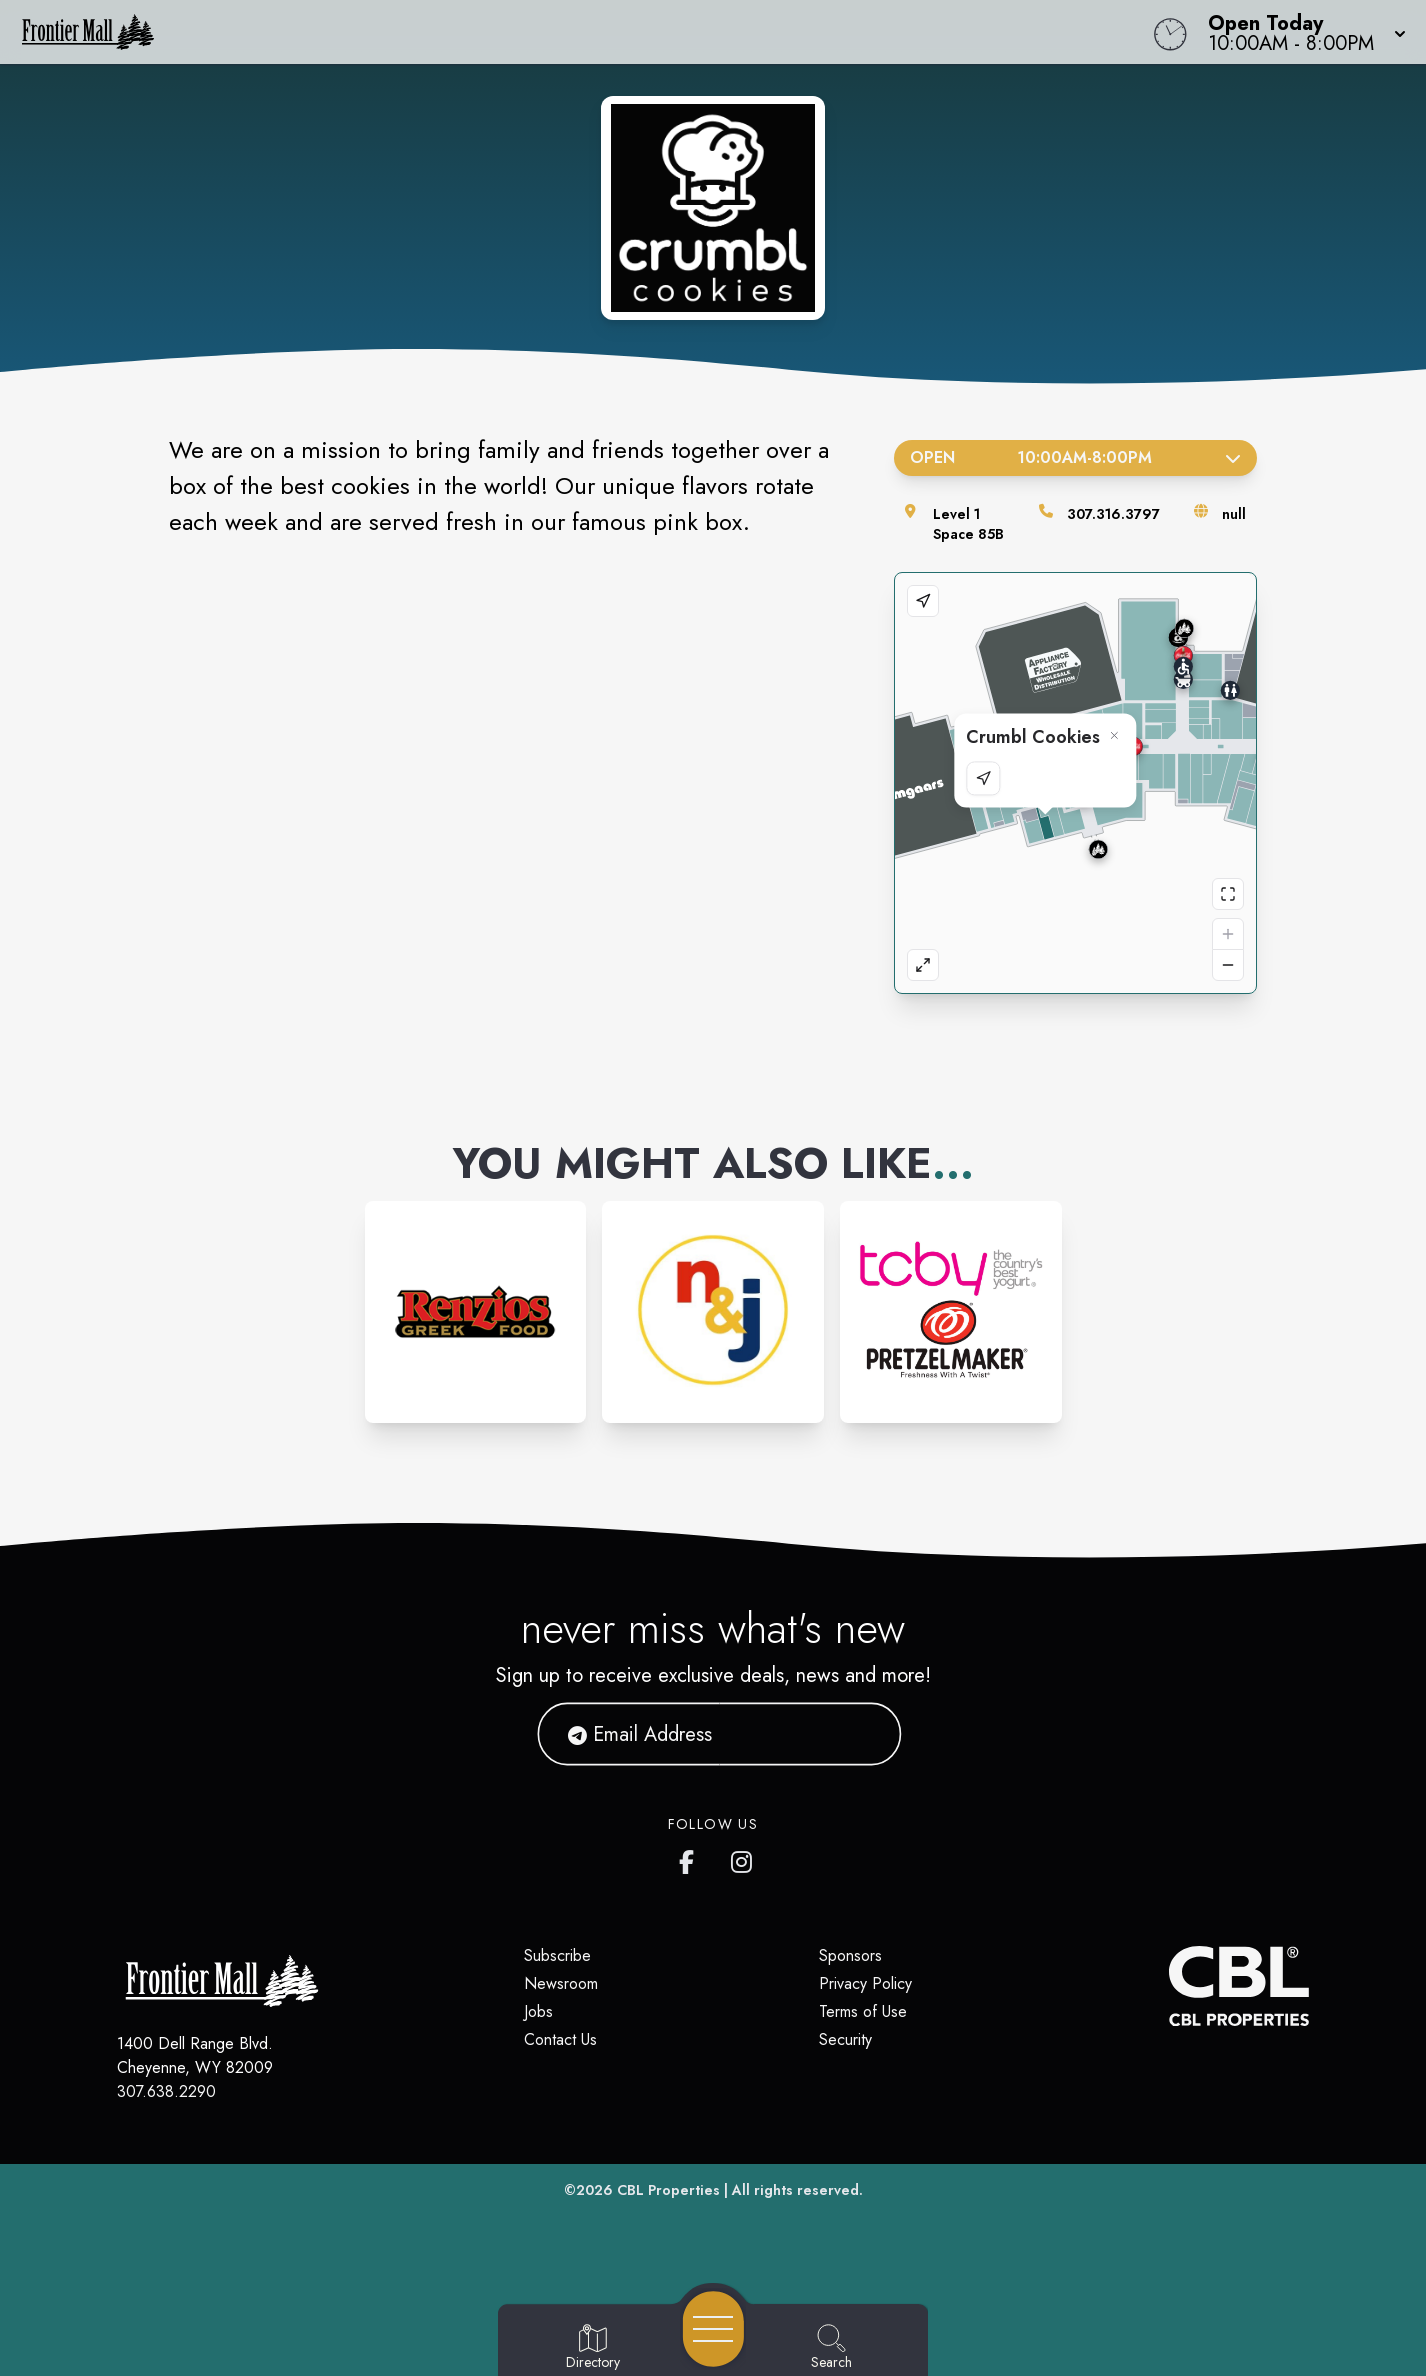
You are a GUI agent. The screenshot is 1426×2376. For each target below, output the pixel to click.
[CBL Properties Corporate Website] (1169, 1986)
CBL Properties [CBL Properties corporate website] (668, 2190)
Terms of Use (863, 2011)
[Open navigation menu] (713, 2329)
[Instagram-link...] (476, 1312)
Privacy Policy (865, 1983)
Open (1075, 457)
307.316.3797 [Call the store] (1113, 514)
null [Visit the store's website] (1234, 514)
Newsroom (561, 1983)
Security (845, 2039)
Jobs (538, 2011)
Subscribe (557, 1955)
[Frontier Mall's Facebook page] (691, 1858)
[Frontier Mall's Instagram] (743, 1858)
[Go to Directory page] (593, 2348)
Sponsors (850, 1955)
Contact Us (560, 2039)
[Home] (539, 32)
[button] (1301, 32)
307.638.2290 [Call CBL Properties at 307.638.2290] (166, 2091)
